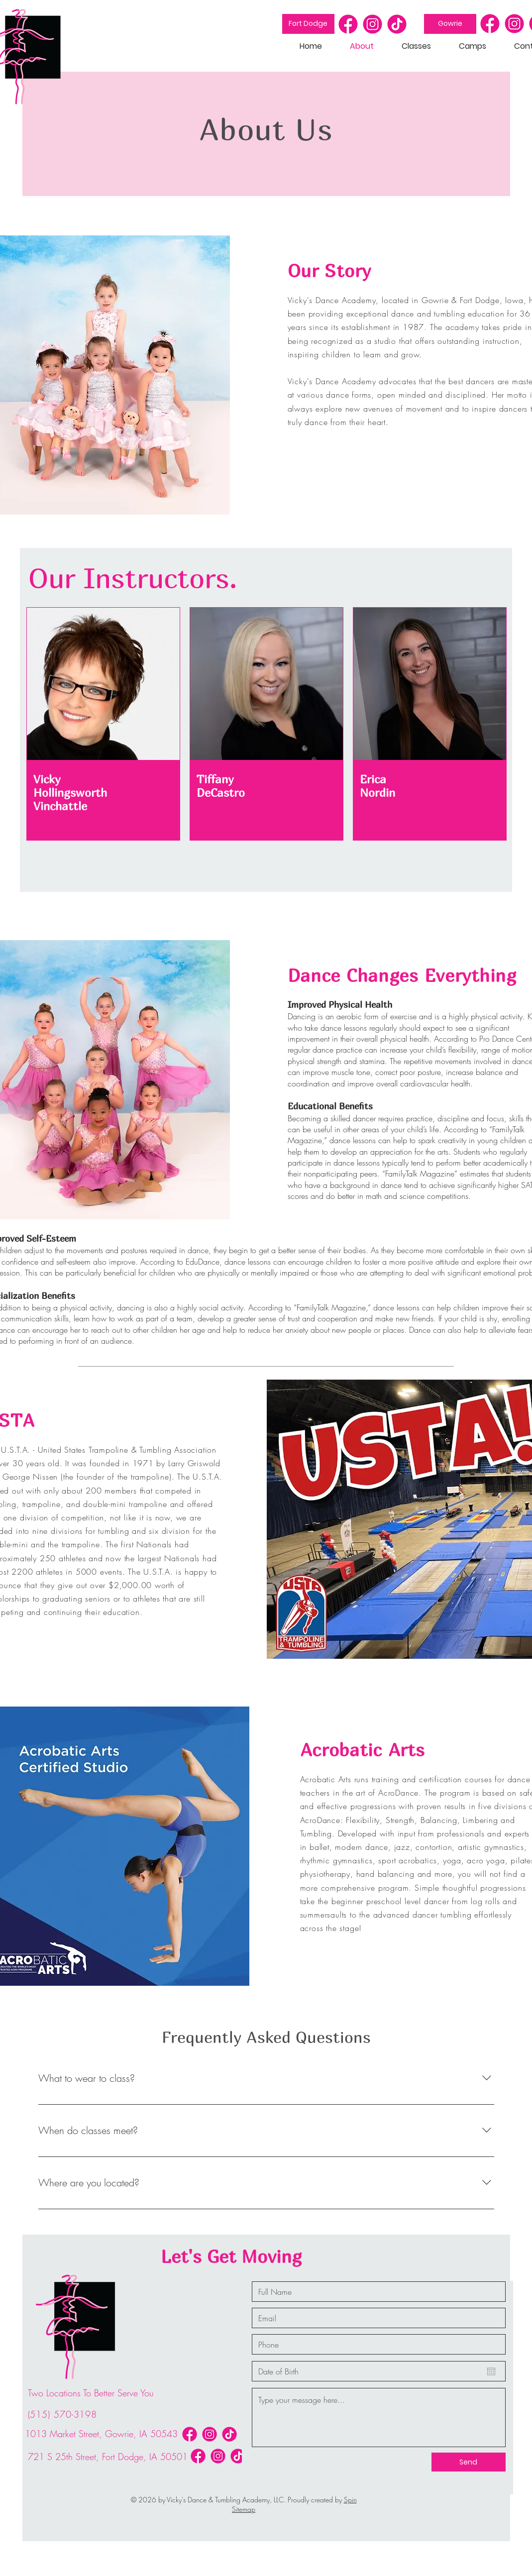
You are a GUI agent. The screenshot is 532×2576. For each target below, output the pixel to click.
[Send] (468, 2462)
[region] (103, 724)
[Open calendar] (491, 2371)
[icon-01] (348, 24)
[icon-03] (397, 24)
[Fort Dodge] (308, 24)
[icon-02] (372, 24)
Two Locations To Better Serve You (91, 2393)
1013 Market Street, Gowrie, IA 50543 (101, 2434)
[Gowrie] (450, 24)
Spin (350, 2499)
